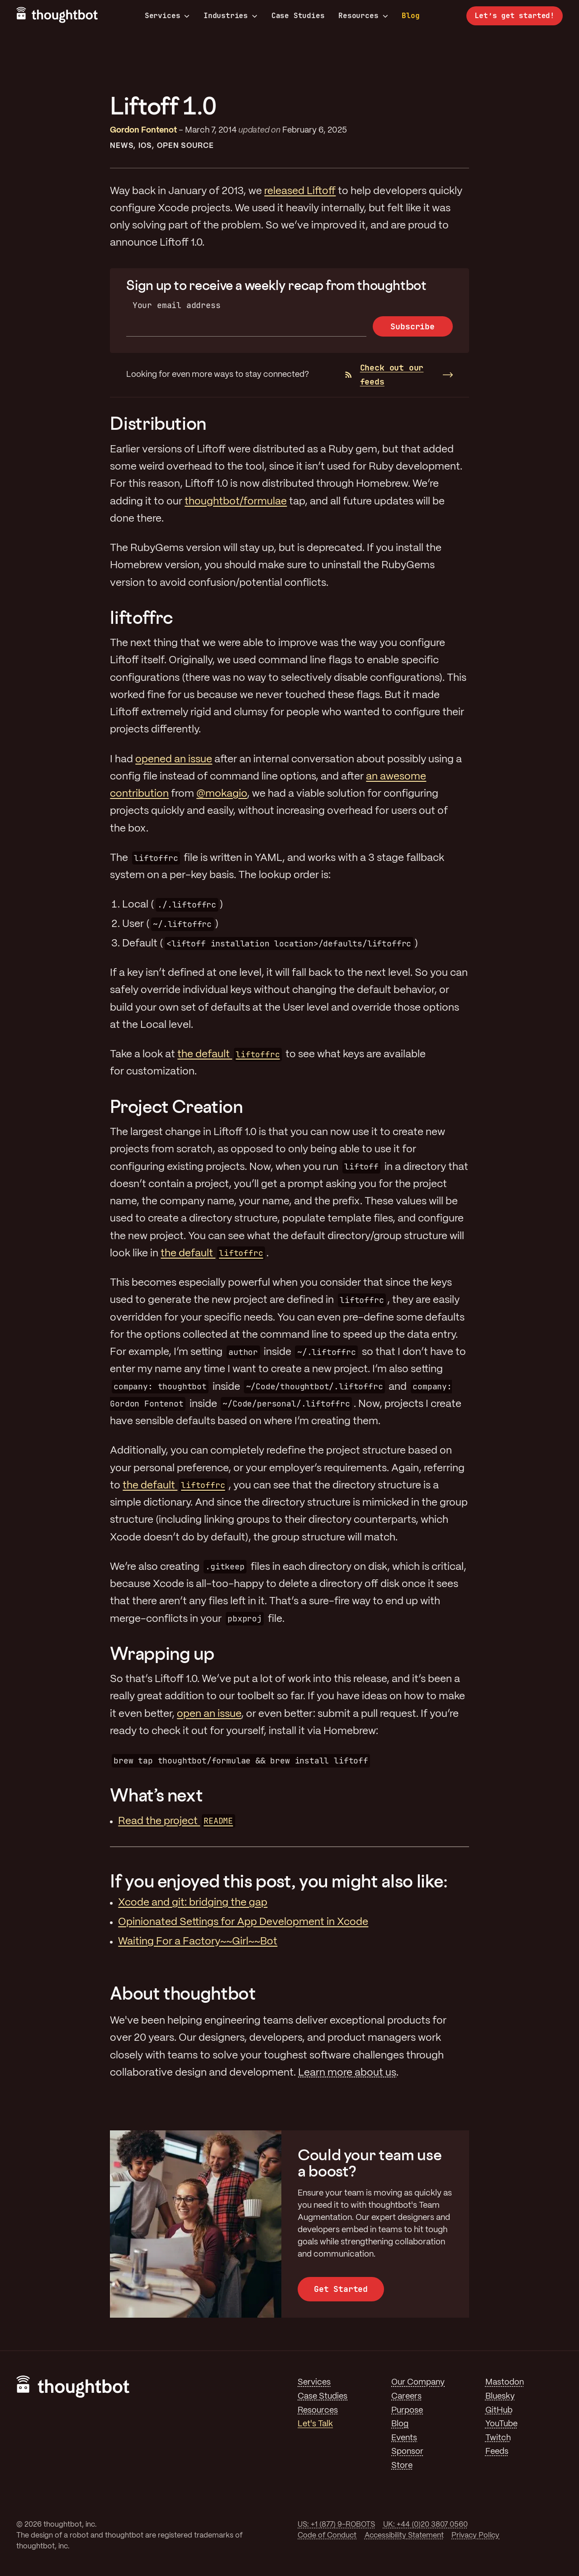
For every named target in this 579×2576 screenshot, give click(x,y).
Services (167, 15)
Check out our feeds (384, 374)
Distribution (158, 423)
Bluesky (500, 2396)
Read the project (176, 1821)
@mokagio (221, 794)
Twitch (498, 2438)
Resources (363, 15)
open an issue (209, 1714)
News (121, 146)
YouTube (501, 2424)
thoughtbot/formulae (236, 502)
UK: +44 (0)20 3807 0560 (425, 2524)
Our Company (418, 2382)
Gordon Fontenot (143, 130)
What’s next (156, 1795)
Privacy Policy (475, 2535)
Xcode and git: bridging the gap (192, 1903)
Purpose (407, 2410)
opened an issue (173, 760)
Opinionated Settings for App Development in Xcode (243, 1922)
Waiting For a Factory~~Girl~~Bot (197, 1942)
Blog (410, 15)
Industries (230, 15)
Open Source (185, 146)
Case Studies (298, 15)
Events (404, 2438)
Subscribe (412, 326)
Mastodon (504, 2382)
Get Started (341, 2289)
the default (229, 1055)
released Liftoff (300, 191)
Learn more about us (347, 2073)
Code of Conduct (327, 2535)
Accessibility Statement (404, 2535)
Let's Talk (315, 2424)
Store (402, 2466)
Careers (406, 2396)
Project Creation (176, 1106)
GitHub (499, 2410)
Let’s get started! (515, 15)
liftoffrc (141, 617)
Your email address (177, 305)
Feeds (496, 2452)
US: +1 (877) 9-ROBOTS (336, 2524)
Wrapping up (162, 1653)
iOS (145, 146)
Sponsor (407, 2452)
